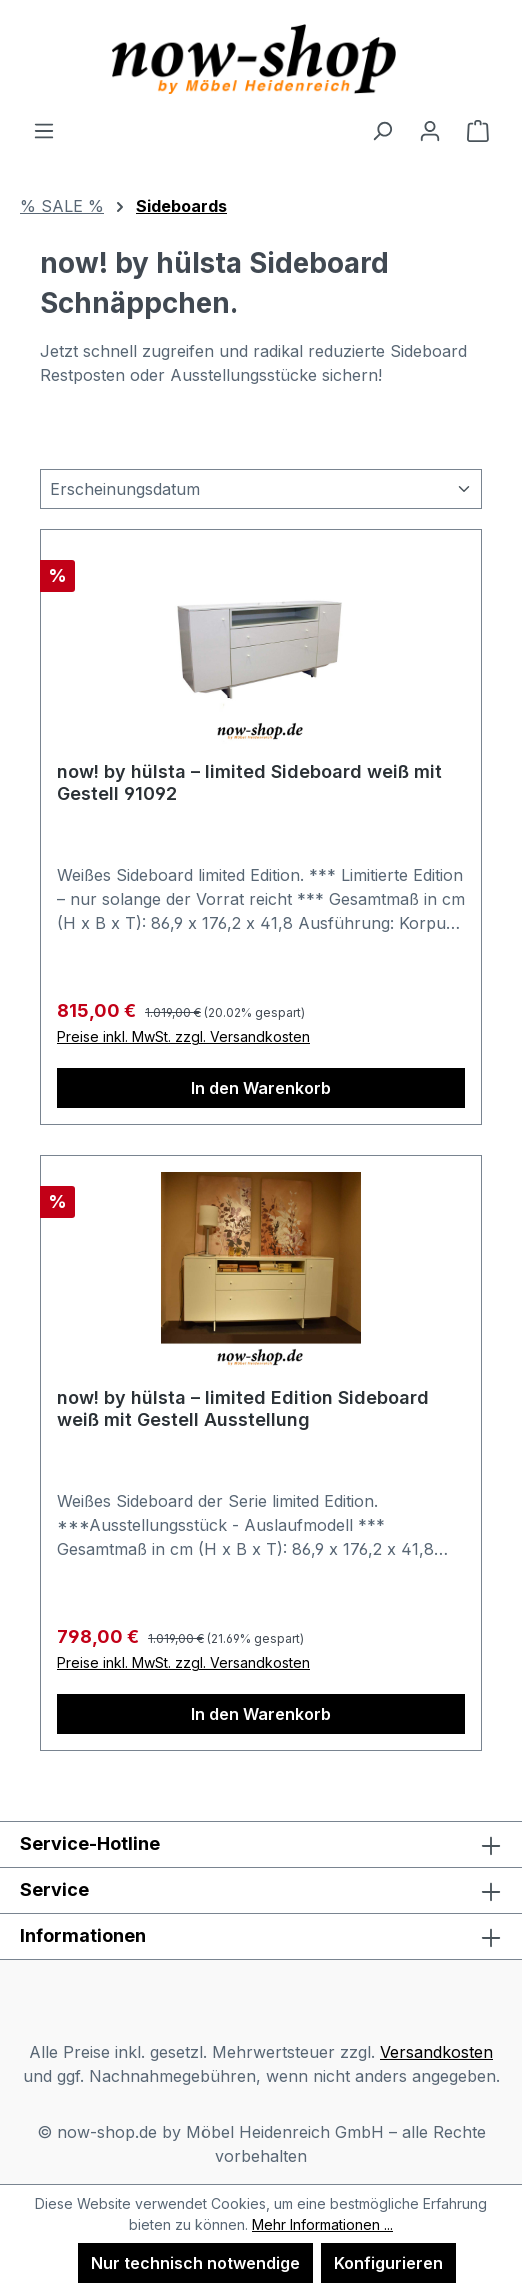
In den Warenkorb (261, 1088)
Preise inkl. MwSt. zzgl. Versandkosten (183, 1036)
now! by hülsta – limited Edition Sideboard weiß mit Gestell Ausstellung (243, 1408)
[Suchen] (382, 130)
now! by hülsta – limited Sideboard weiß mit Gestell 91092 (249, 782)
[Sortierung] (261, 489)
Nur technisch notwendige (195, 2263)
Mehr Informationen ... (322, 2224)
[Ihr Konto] (430, 130)
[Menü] (44, 130)
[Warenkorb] (478, 130)
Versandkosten (436, 2052)
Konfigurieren (388, 2263)
